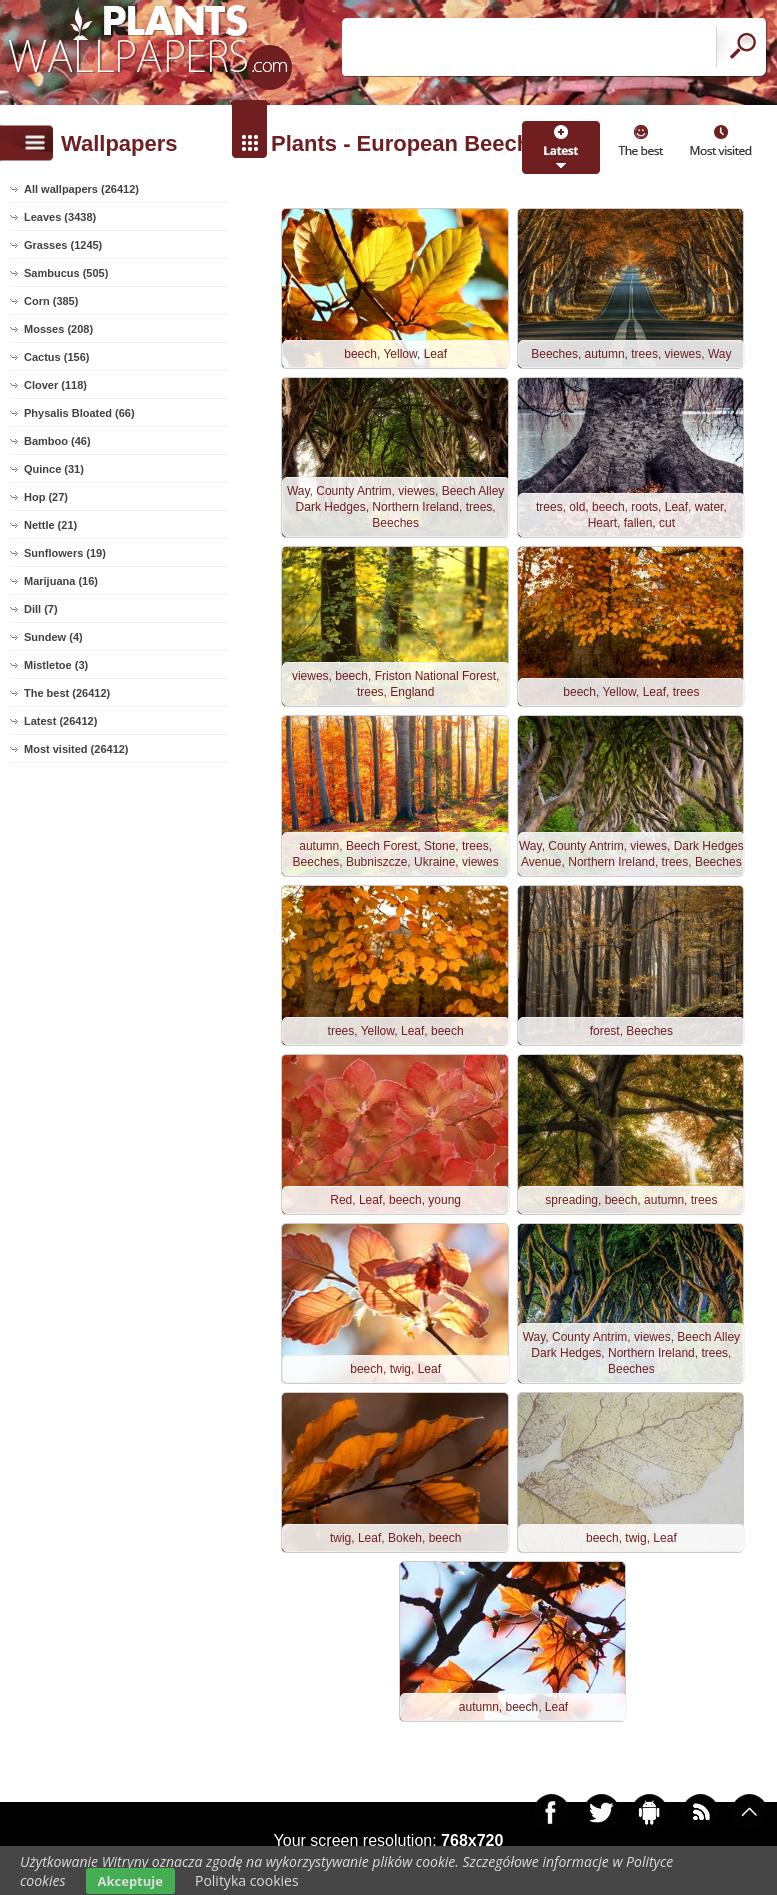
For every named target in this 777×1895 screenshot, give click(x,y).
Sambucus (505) (66, 273)
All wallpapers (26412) (81, 189)
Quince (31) (54, 469)
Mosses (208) (58, 329)
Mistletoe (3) (56, 665)
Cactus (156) (56, 357)
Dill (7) (41, 609)
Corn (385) (51, 301)
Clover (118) (55, 385)
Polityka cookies (247, 1880)
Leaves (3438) (60, 217)
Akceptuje (130, 1881)
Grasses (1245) (63, 245)
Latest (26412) (60, 721)
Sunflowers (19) (65, 553)
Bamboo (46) (57, 441)
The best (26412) (67, 693)
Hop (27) (46, 497)
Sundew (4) (53, 637)
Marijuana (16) (61, 581)
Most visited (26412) (76, 749)
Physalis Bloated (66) (79, 413)
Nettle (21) (50, 525)
